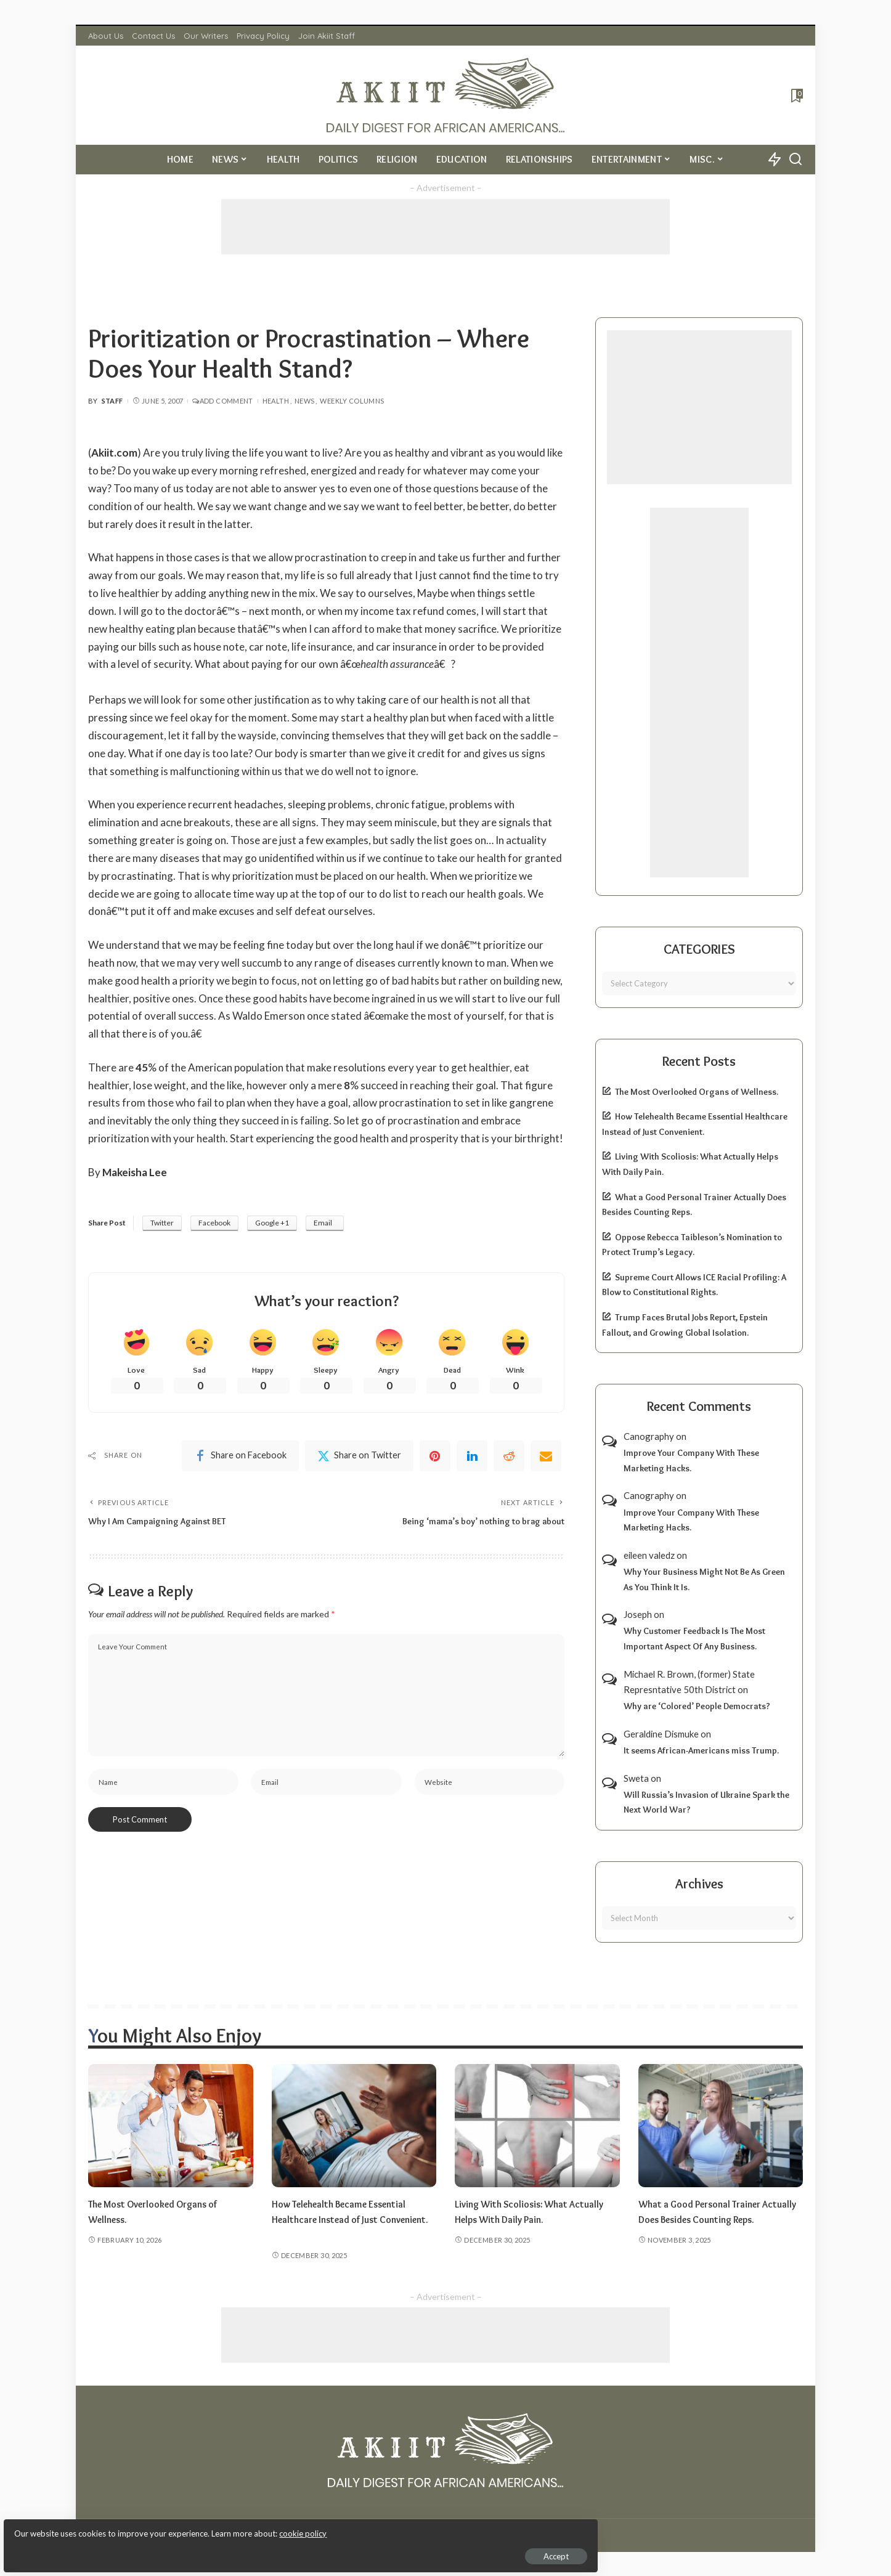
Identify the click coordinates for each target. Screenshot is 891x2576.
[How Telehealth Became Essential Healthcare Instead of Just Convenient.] (354, 2126)
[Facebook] (240, 1458)
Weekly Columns (352, 401)
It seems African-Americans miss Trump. (701, 1750)
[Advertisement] (445, 226)
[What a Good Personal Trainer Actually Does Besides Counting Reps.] (721, 2126)
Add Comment (222, 401)
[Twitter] (359, 1458)
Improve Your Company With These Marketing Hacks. (691, 1460)
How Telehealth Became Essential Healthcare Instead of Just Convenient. (346, 2219)
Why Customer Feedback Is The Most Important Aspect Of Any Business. (694, 1638)
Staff (112, 401)
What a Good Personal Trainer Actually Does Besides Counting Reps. (710, 2219)
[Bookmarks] (796, 95)
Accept (150, 2549)
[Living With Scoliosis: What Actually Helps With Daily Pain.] (537, 2126)
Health (275, 401)
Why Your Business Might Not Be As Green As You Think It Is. (704, 1579)
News (304, 401)
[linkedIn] (472, 1458)
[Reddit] (509, 1458)
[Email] (546, 1458)
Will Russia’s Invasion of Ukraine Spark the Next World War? (706, 1802)
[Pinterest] (435, 1458)
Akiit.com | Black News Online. (492, 2535)
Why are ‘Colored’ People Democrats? (697, 1706)
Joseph (638, 1614)
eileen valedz (649, 1555)
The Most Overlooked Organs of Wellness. (696, 1091)
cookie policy (156, 2527)
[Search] (795, 159)
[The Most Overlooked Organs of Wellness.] (170, 2126)
